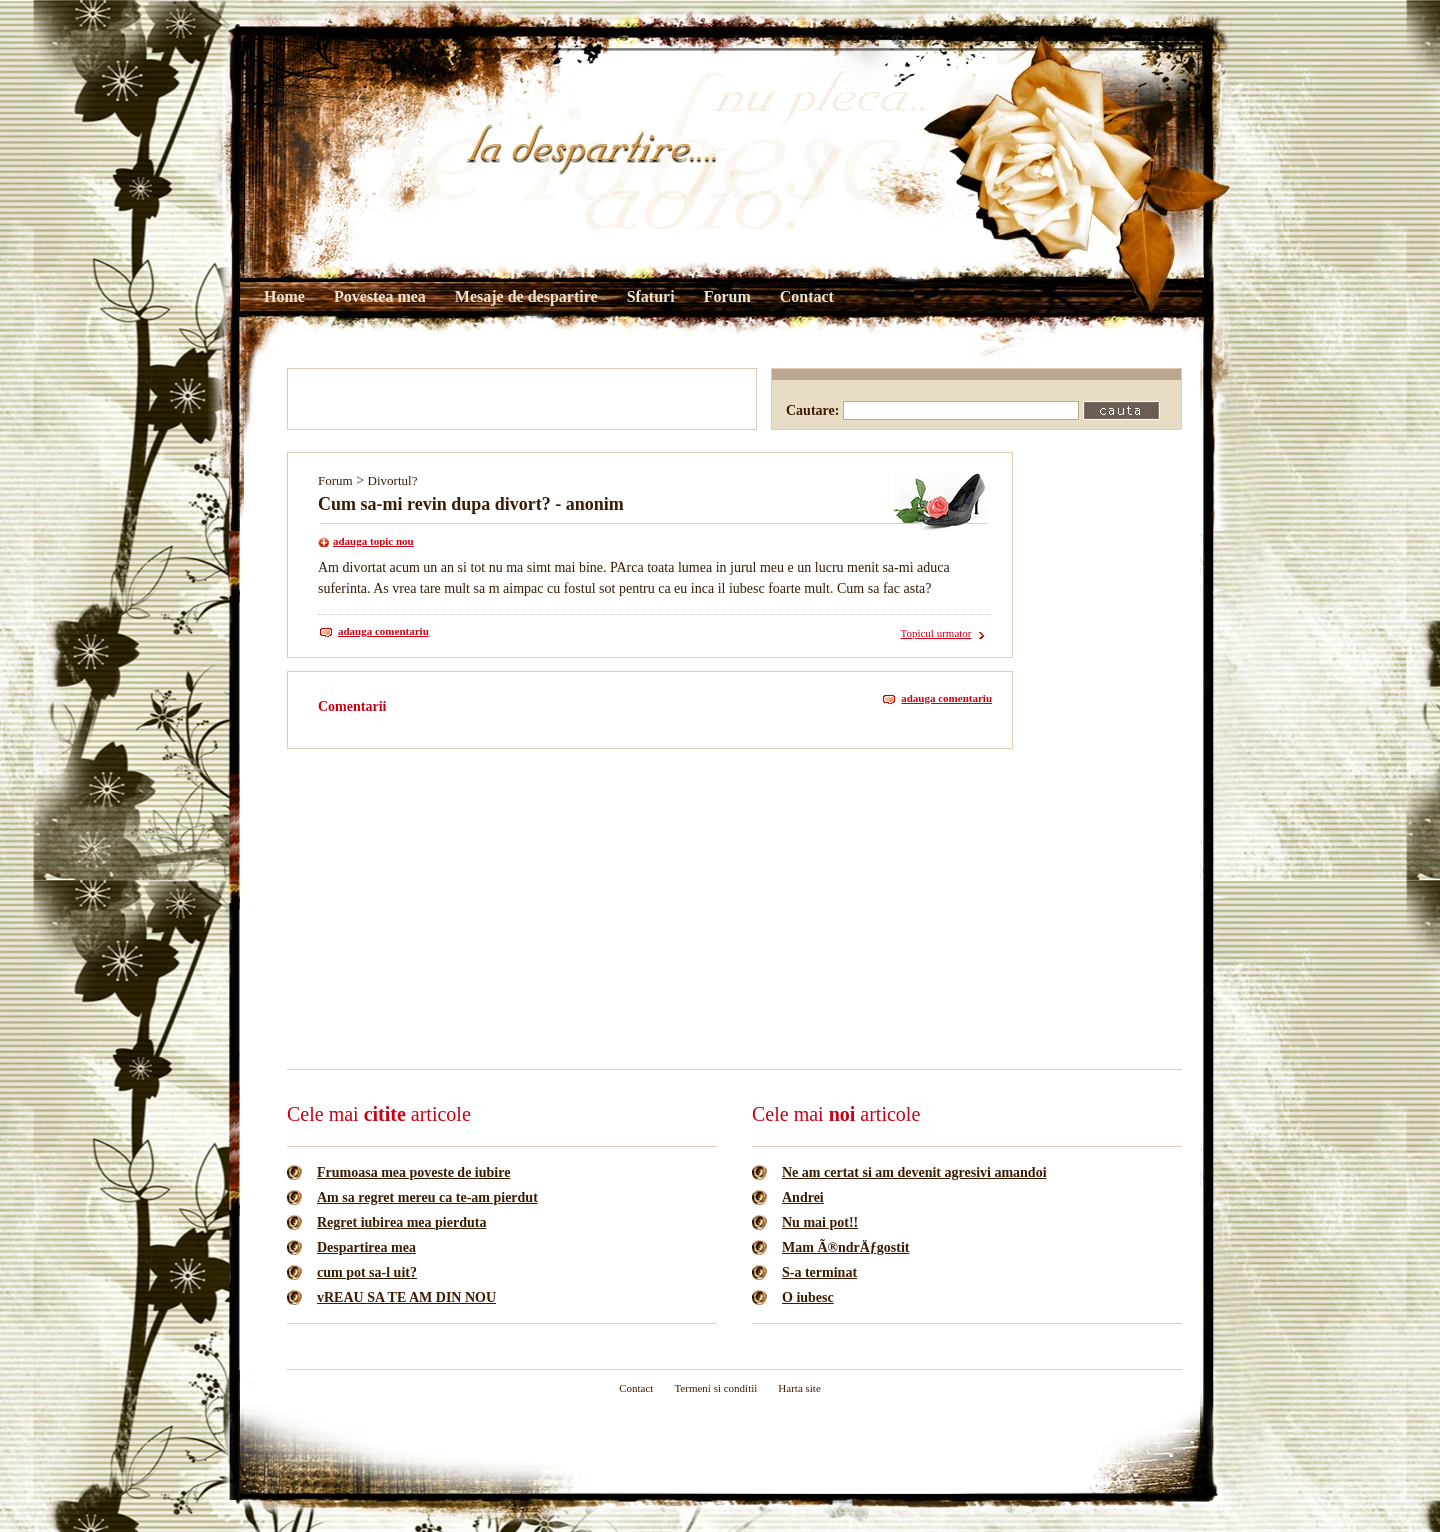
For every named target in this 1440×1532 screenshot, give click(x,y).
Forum (727, 296)
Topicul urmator (935, 633)
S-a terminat (819, 1272)
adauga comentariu (383, 631)
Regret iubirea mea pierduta (401, 1222)
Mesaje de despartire (526, 296)
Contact (807, 296)
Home (284, 296)
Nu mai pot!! (820, 1222)
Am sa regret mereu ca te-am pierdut (427, 1197)
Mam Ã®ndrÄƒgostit (846, 1247)
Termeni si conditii (715, 1388)
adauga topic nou (373, 541)
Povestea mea (380, 296)
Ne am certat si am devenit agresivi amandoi (914, 1172)
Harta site (799, 1388)
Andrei (803, 1197)
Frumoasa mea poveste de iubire (413, 1172)
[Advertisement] (522, 399)
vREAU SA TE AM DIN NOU (406, 1297)
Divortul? (393, 480)
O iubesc (808, 1297)
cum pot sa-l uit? (367, 1272)
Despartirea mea (366, 1247)
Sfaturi (651, 296)
